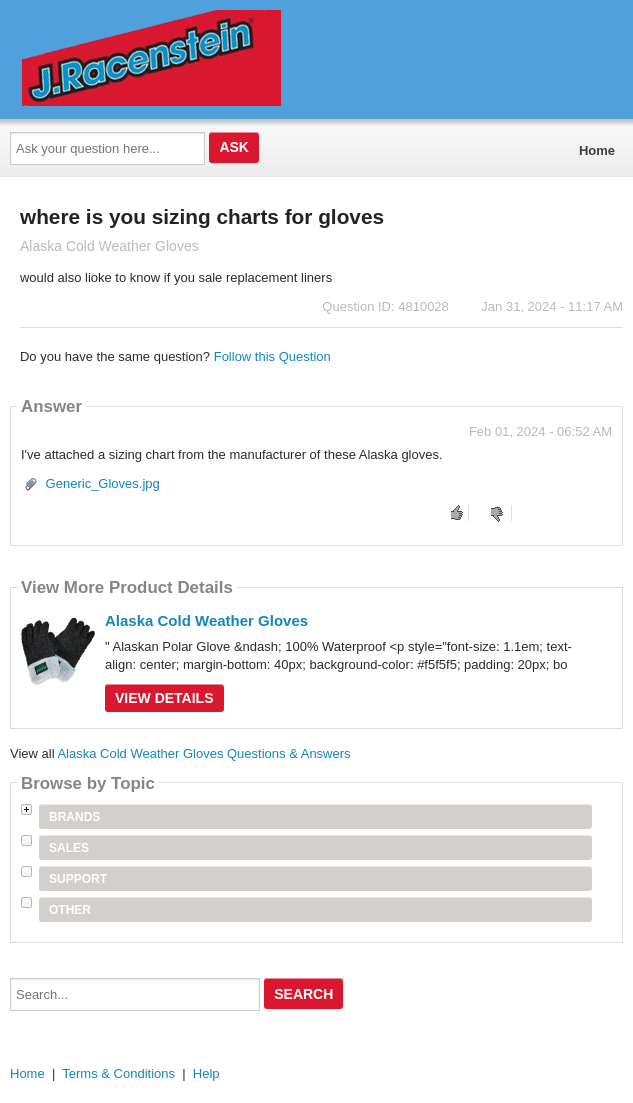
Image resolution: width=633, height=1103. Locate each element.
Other (70, 910)
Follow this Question (272, 356)
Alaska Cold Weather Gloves (206, 620)
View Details (164, 698)
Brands (74, 817)
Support (78, 879)
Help (206, 1073)
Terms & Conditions (118, 1073)
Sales (69, 848)
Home (597, 150)
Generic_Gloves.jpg (103, 483)
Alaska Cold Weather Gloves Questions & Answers (203, 753)
